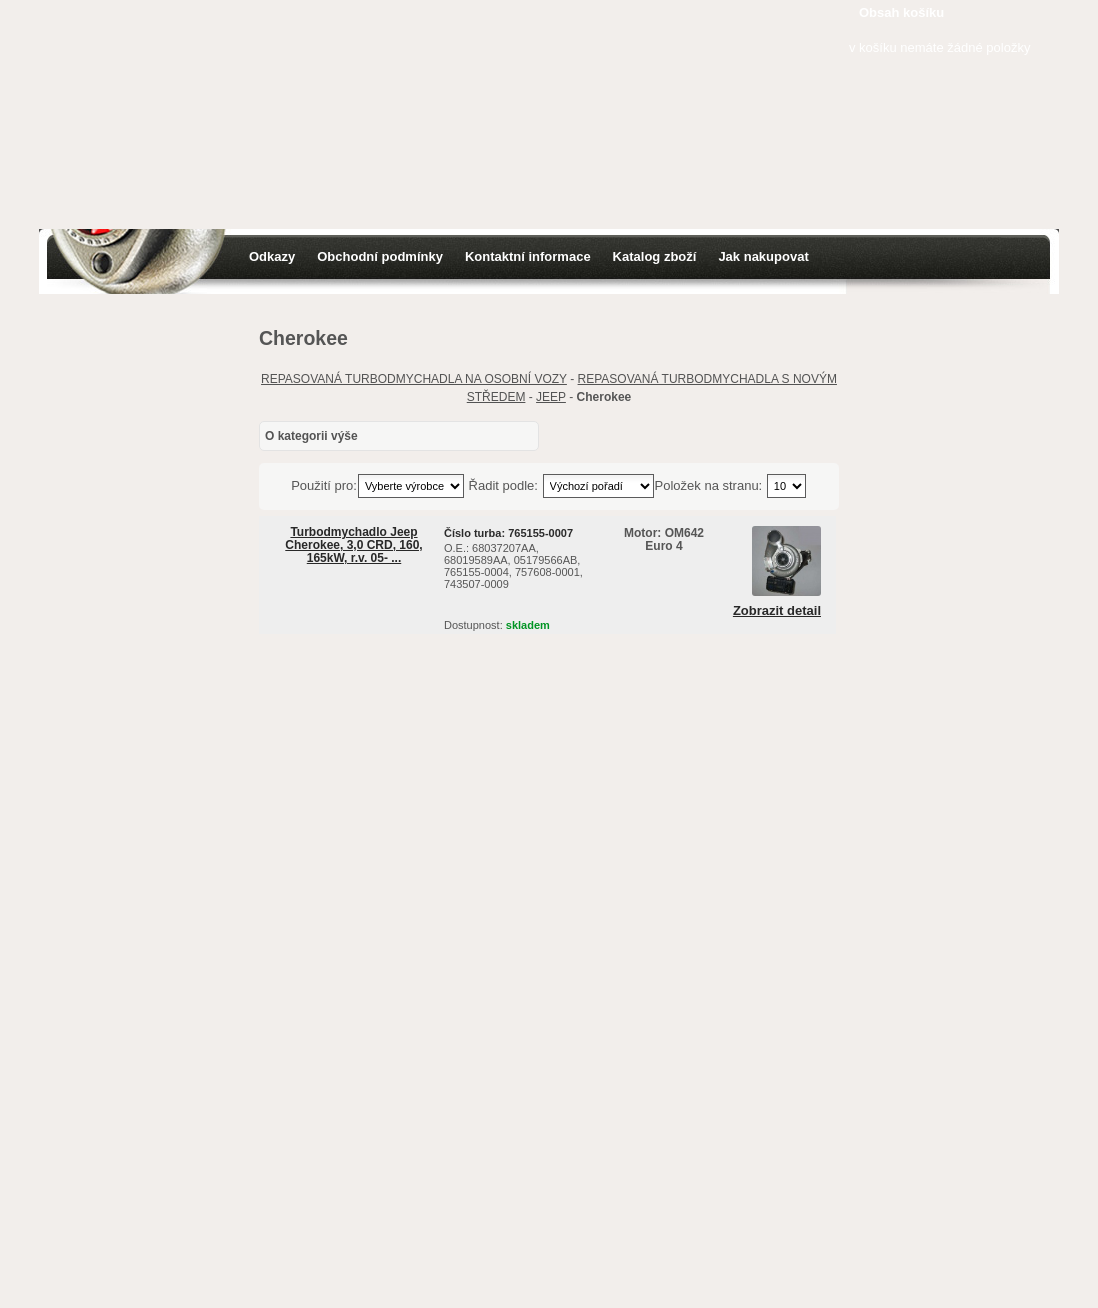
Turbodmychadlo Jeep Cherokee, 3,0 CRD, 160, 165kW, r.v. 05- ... (353, 545)
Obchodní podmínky (380, 256)
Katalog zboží (655, 256)
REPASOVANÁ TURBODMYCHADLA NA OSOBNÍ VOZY (414, 379)
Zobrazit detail (777, 611)
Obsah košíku (901, 12)
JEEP (551, 397)
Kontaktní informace (528, 256)
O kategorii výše (311, 436)
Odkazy (272, 256)
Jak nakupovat (763, 256)
